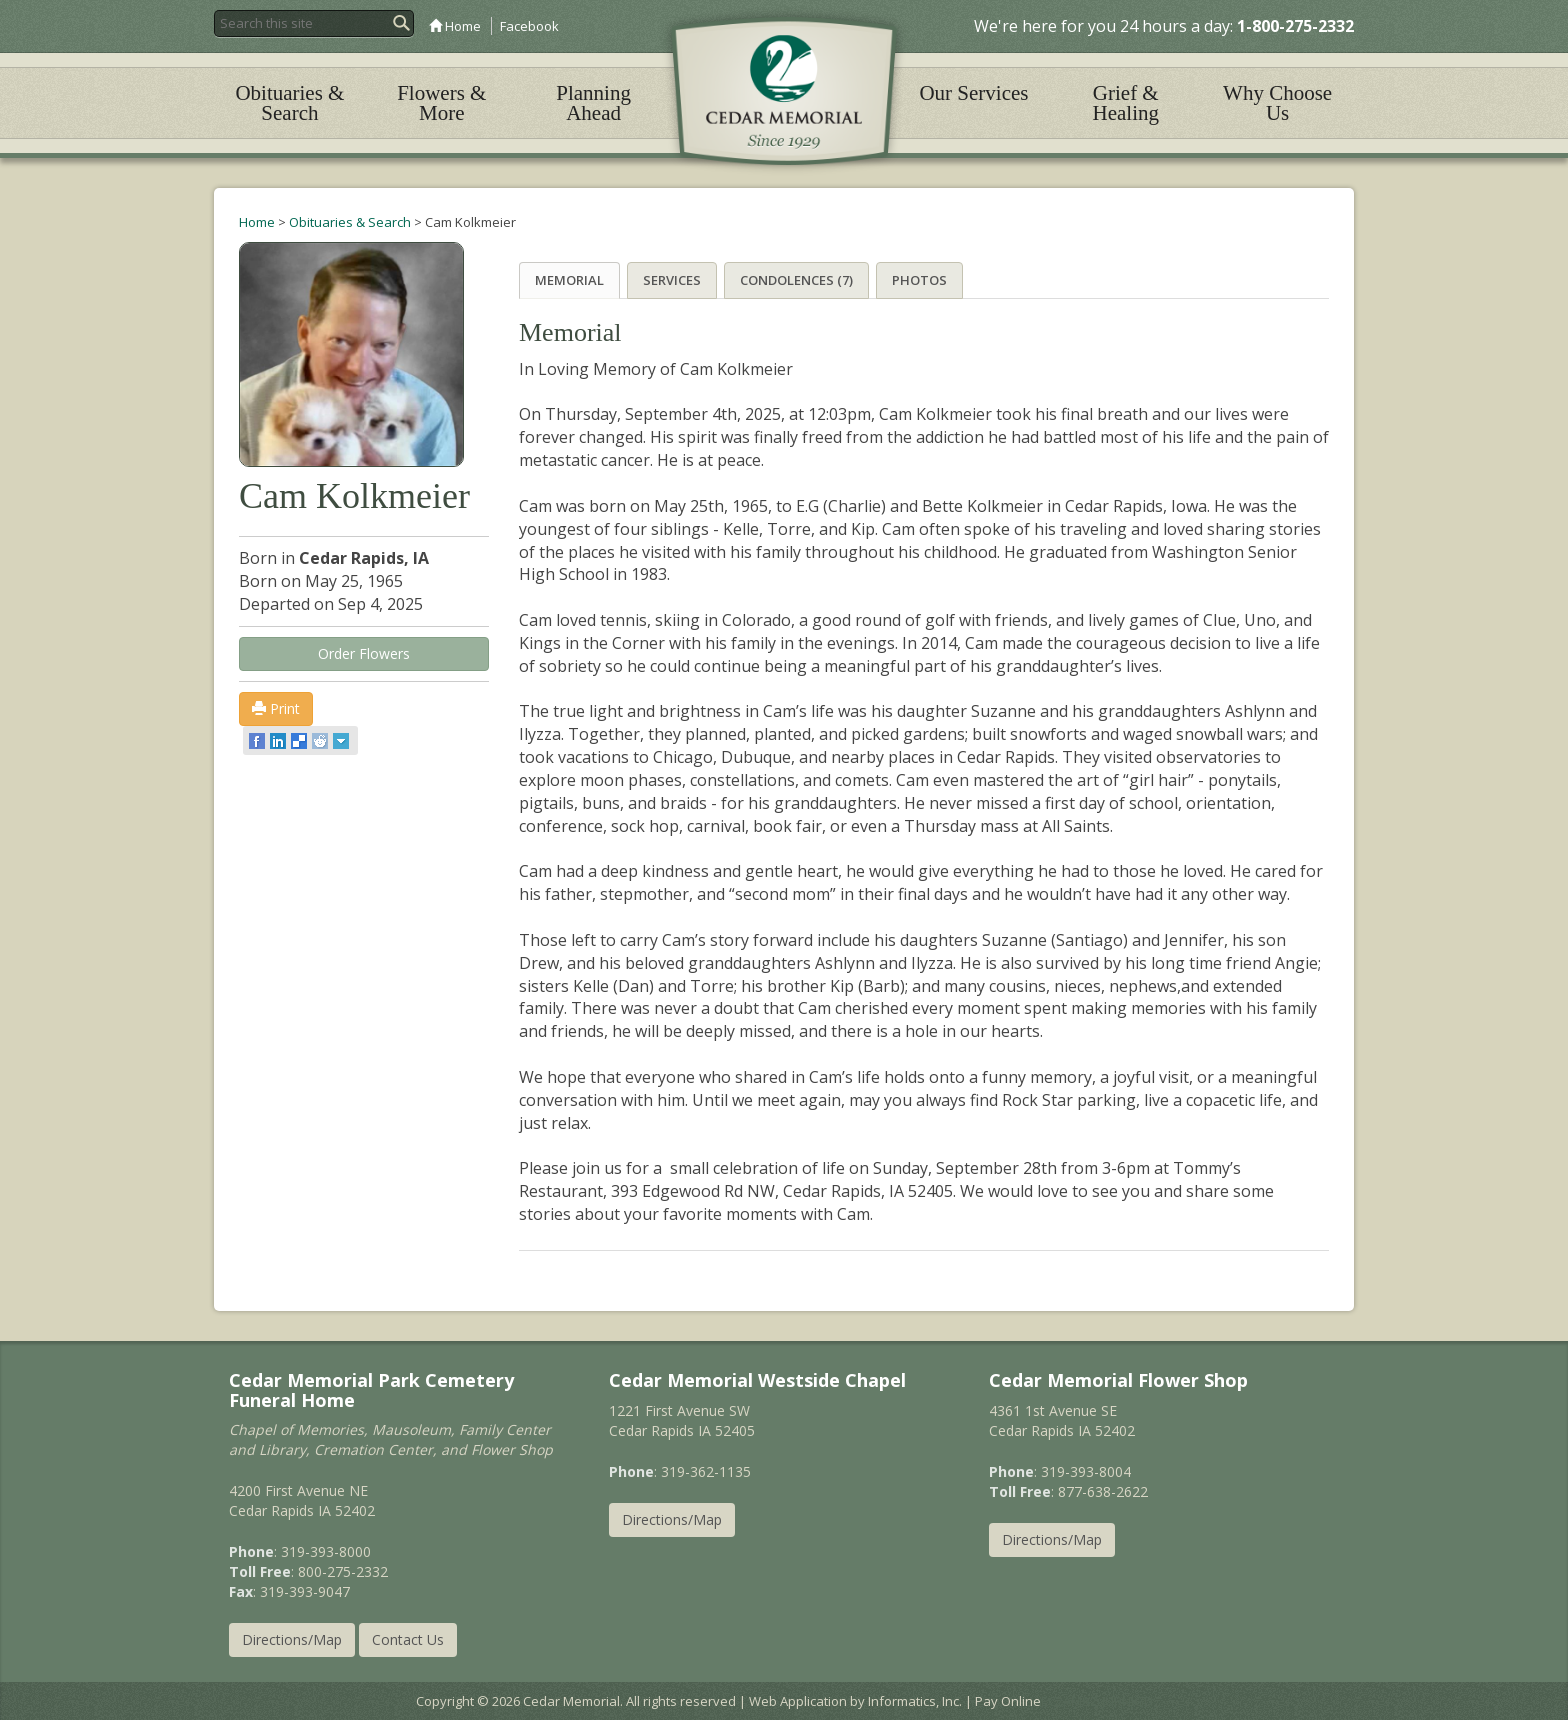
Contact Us (408, 1638)
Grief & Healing (1126, 103)
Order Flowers (364, 653)
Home (455, 26)
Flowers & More (441, 103)
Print (276, 708)
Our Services (973, 93)
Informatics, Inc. (915, 1700)
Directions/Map (292, 1638)
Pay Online (1008, 1700)
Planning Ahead (593, 103)
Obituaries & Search (289, 103)
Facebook (529, 26)
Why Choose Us (1277, 103)
